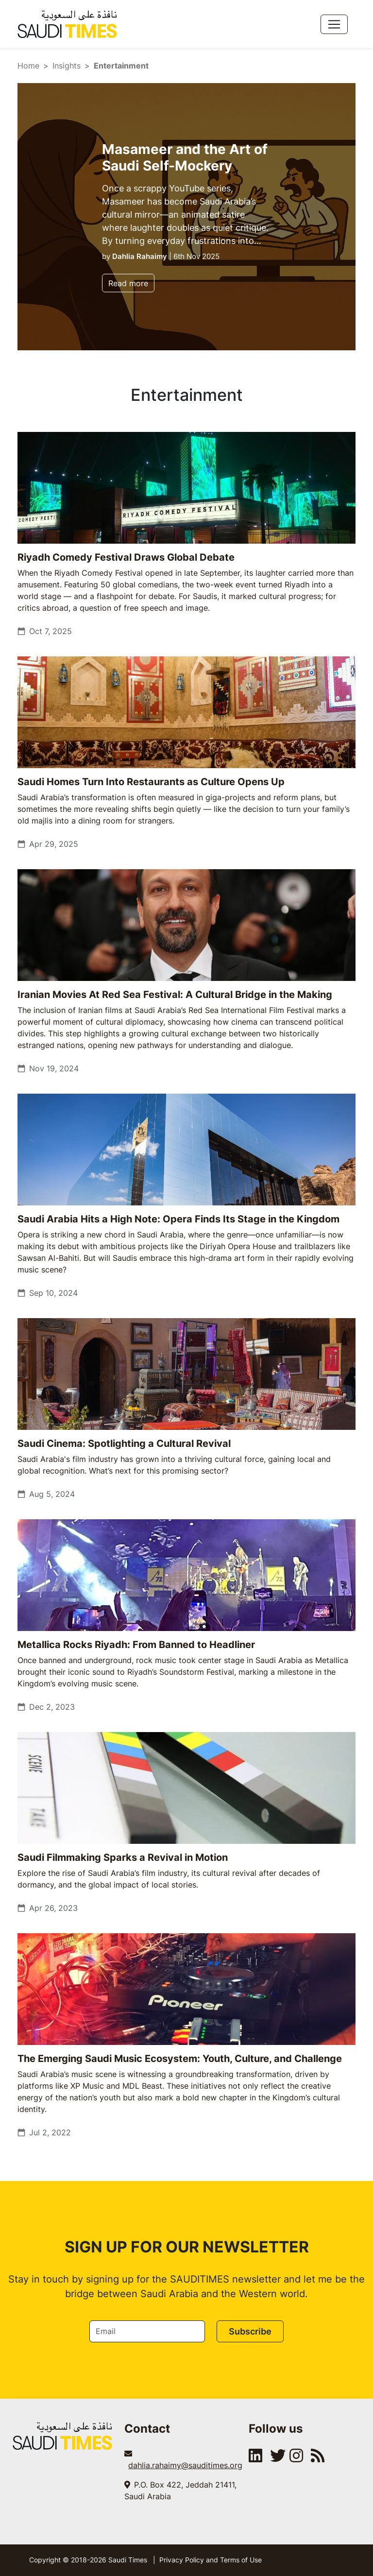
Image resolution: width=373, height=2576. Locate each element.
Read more (128, 283)
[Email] (147, 2331)
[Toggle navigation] (334, 24)
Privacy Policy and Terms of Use (210, 2560)
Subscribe (250, 2331)
